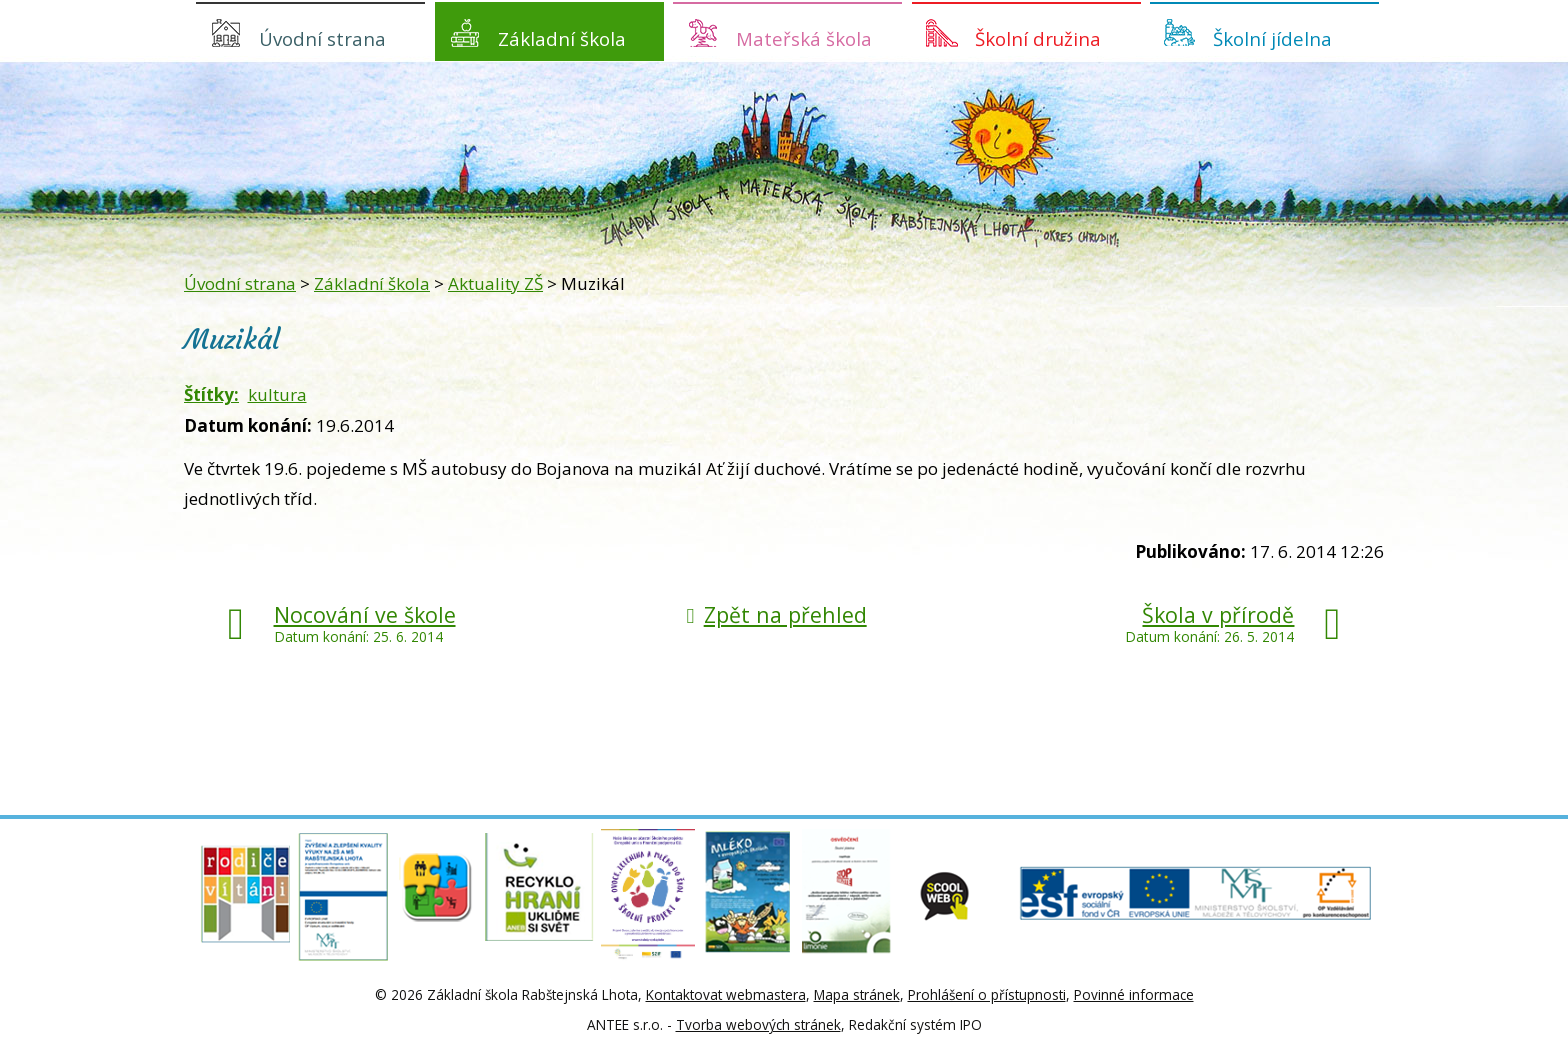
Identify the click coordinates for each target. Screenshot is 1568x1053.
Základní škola (562, 38)
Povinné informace (1134, 994)
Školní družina (1038, 38)
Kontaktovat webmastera (726, 994)
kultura (277, 394)
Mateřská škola (804, 38)
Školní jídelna (1272, 38)
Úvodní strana (322, 38)
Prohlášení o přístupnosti (987, 994)
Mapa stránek (857, 994)
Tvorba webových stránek (758, 1024)
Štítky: (211, 394)
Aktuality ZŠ (495, 283)
